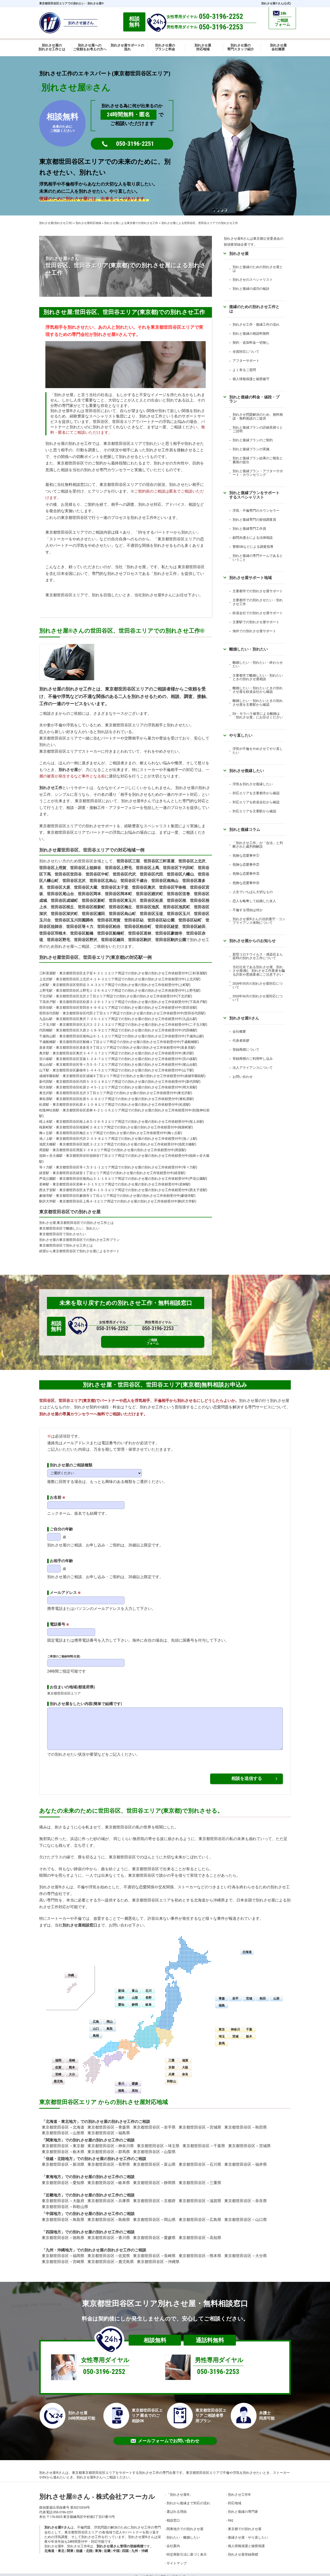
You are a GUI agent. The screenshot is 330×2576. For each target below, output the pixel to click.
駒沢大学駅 (47, 1201)
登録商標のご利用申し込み (253, 1059)
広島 (96, 2017)
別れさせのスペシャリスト (253, 280)
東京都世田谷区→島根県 (108, 2215)
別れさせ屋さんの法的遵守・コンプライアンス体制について (259, 921)
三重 (171, 2056)
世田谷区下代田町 (178, 867)
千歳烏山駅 (47, 1036)
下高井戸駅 (47, 1002)
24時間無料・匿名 (128, 114)
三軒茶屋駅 (47, 973)
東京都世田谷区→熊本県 (200, 2251)
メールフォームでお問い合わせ (165, 2436)
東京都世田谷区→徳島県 (63, 2233)
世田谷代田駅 (49, 1013)
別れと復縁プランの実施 (251, 449)
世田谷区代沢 (124, 874)
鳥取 (109, 2024)
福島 (222, 2001)
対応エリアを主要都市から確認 (256, 793)
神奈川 (235, 2025)
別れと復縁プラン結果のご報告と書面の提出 (258, 460)
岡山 (109, 2017)
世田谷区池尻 (147, 907)
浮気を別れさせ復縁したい (253, 784)
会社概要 (239, 1031)
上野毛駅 (46, 990)
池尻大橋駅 (47, 1144)
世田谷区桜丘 (62, 907)
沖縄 (71, 1971)
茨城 (235, 2032)
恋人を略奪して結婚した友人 (254, 901)
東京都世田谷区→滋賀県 (200, 2196)
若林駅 (44, 1184)
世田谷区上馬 (147, 867)
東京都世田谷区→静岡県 (154, 2178)
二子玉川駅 (47, 1024)
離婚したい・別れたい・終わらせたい (258, 664)
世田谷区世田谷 (68, 874)
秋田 (263, 1994)
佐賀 (58, 2063)
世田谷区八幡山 (180, 874)
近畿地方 (53, 2191)
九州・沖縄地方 (59, 2246)
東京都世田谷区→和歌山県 (65, 2202)
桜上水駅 (46, 1122)
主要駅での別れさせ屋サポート (256, 622)
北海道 (247, 1948)
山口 (96, 2024)
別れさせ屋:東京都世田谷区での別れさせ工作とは (76, 1223)
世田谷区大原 (58, 887)
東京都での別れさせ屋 (244, 2525)
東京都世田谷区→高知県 (200, 2233)
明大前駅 (46, 1087)
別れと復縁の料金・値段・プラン (254, 399)
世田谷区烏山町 (122, 913)
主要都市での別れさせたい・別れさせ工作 (258, 602)
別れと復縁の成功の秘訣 (251, 289)
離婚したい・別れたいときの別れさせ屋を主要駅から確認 (258, 702)
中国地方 (53, 2209)
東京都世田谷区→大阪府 (63, 2196)
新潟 (121, 1986)
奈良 (185, 2070)
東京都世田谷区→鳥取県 (63, 2215)
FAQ (230, 2516)
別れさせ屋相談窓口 (79, 1921)
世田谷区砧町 (190, 920)
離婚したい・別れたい (248, 649)
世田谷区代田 (151, 874)
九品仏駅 (46, 1019)
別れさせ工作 (50, 787)
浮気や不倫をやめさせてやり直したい (258, 750)
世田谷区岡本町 (118, 894)
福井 (121, 1993)
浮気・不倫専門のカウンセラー (256, 510)
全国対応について (246, 352)
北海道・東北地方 (61, 2117)
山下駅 (44, 1070)
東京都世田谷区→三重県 (200, 2178)
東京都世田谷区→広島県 (200, 2215)
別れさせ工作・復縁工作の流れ (256, 324)
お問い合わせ (243, 1077)
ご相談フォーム (194, 1326)
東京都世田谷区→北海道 (63, 2123)
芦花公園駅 (47, 1179)
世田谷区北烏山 (103, 880)
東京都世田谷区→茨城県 (249, 2141)
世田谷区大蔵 (85, 887)
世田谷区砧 (134, 920)
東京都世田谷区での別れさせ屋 (70, 1211)
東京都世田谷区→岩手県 (154, 2123)
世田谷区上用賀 (52, 867)
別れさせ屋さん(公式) (276, 3)
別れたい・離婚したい (183, 2533)
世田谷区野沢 (85, 939)
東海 (98, 2547)
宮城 (249, 1994)
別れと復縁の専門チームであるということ (258, 557)
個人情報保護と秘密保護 (246, 2542)
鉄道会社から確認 (266, 802)
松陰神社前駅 (49, 1110)
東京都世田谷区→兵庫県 (108, 2196)
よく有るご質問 (244, 370)
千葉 (249, 2025)
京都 (171, 2063)
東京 (222, 2025)
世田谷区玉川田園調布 (74, 920)
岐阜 (148, 2000)
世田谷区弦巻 (178, 894)
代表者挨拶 (241, 1040)
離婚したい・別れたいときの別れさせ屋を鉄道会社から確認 (258, 690)
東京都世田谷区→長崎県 (154, 2251)
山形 (276, 1994)
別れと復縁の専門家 (243, 2508)
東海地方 (53, 2173)
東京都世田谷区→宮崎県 (63, 2257)
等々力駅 (46, 1167)
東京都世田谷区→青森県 (108, 2123)
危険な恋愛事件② (246, 864)
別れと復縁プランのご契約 (253, 440)
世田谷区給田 (193, 926)
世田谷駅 (46, 1007)
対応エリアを (243, 802)
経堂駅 (44, 1173)
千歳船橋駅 (47, 1042)
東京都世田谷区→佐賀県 (108, 2251)
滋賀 (185, 2056)
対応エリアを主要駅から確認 (254, 811)
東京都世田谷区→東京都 (63, 2141)
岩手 (235, 1994)
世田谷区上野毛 (118, 867)
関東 (70, 2547)
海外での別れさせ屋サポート (254, 631)
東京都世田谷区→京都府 (154, 2196)
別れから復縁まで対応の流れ (188, 2499)
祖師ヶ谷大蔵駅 (51, 1156)
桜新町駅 (46, 1127)
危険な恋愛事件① (246, 855)
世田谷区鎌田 (112, 939)
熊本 (72, 2063)
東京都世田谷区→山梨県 (154, 2147)
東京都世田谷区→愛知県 (63, 2178)
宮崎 (58, 2070)
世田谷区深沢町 (64, 913)
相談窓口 (173, 2516)
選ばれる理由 (177, 2508)
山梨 (135, 1993)
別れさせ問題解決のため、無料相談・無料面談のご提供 (258, 416)
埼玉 (222, 2032)
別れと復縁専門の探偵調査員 (254, 519)
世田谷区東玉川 (122, 900)
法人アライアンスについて (253, 1068)
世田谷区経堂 (166, 926)
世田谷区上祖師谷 (85, 867)
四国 (125, 2547)
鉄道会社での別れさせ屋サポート (258, 613)
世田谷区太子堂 (114, 887)
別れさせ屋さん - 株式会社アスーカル (97, 2492)
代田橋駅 (46, 1030)
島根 (96, 2031)
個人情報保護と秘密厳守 (251, 379)
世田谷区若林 (139, 933)
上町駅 (44, 985)
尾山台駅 (46, 1064)
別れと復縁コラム (244, 829)
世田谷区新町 (93, 900)
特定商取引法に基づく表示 (187, 2550)
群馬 (222, 2039)
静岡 (135, 2000)
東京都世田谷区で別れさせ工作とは (66, 1245)
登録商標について (246, 1050)
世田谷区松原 (151, 900)
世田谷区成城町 (64, 900)
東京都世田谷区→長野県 (108, 2160)
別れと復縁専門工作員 (249, 529)
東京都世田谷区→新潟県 (63, 2160)
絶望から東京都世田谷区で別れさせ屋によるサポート (79, 1251)
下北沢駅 (46, 996)
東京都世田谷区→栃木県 (63, 2147)
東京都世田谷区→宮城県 (200, 2123)
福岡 (58, 2056)
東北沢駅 (46, 1093)
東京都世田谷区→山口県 (245, 2215)
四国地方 (53, 2228)
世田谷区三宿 (128, 861)
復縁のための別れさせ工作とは (254, 308)
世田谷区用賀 (108, 920)
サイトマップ (177, 2559)
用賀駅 (44, 1150)
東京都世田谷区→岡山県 (154, 2215)
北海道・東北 (54, 2547)
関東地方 (53, 2136)
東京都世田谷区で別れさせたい (62, 1234)
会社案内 (173, 2542)
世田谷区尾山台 (60, 894)
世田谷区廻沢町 (149, 894)
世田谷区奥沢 (143, 887)
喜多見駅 (46, 1047)
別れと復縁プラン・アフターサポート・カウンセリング (258, 473)
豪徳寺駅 (46, 1196)
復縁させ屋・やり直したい (248, 2533)
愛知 (121, 2000)
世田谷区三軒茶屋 (159, 861)
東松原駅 (46, 1099)
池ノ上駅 (46, 1139)
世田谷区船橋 (81, 933)
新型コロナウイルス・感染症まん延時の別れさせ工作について (258, 956)
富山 (135, 1986)
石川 (148, 1986)
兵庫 (171, 2070)
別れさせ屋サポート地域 (250, 577)
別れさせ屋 (63, 394)
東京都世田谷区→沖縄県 (158, 2257)
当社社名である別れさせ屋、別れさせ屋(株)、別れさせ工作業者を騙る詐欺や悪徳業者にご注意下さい (259, 970)
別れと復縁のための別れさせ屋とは (258, 268)
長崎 (72, 2056)
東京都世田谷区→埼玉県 (158, 2141)
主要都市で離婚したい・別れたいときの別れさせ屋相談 (258, 677)
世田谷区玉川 (178, 913)
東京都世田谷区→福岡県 (63, 2251)
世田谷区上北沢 (191, 861)
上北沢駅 (46, 979)
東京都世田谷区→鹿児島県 (110, 2257)
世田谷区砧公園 (161, 920)
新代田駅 (46, 1082)
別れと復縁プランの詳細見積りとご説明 (258, 429)
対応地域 (234, 2499)
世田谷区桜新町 (91, 907)
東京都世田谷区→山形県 (63, 2128)
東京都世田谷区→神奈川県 (110, 2141)
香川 (121, 2079)
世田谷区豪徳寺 (168, 933)
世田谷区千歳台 (133, 880)
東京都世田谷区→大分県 (245, 2251)
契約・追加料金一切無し (251, 342)
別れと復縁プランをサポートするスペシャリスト (254, 495)
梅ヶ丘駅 (46, 1133)
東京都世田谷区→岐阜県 (108, 2178)
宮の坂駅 (46, 1059)
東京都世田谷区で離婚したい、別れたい (69, 1228)
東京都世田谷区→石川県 (200, 2160)
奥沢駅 (44, 1053)
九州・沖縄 (139, 2547)
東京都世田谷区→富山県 (154, 2160)
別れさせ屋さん (244, 1018)
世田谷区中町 (97, 874)
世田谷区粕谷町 (137, 926)
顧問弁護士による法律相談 (253, 538)
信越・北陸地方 (59, 2154)
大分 (72, 2070)
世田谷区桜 (176, 900)
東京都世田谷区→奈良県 (245, 2196)
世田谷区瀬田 (93, 913)
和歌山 (171, 2077)
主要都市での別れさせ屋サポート (258, 591)
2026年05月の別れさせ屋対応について (258, 985)
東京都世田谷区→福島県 (108, 2128)
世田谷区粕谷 (108, 926)
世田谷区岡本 (89, 894)
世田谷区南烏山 (164, 880)
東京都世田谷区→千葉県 (204, 2141)
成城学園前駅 (49, 1076)
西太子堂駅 (47, 1190)
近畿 (107, 2547)
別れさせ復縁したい (246, 770)
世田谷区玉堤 (151, 913)
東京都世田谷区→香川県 (108, 2233)
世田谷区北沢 (74, 880)
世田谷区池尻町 (176, 907)
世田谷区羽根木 (52, 933)
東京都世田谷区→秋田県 (245, 2123)
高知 (135, 2086)
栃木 (249, 2032)
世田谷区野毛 (58, 939)
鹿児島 (58, 2077)
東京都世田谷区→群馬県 (108, 2147)
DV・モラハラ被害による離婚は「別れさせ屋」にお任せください (258, 715)
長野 (148, 1993)
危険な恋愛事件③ (246, 874)
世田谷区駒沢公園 (170, 939)
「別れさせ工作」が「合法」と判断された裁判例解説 (258, 844)
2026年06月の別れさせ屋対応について (258, 998)
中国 (116, 2547)
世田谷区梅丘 (120, 907)
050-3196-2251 (135, 143)
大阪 (185, 2063)
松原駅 (44, 1104)
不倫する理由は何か (248, 910)
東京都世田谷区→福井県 (245, 2160)
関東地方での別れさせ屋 (185, 2525)
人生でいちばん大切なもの (253, 892)
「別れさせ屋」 (180, 2490)
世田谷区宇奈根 (172, 887)
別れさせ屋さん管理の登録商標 (119, 2542)
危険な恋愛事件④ (246, 883)
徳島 (121, 2086)
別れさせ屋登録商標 (243, 2550)
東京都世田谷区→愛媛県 (154, 2233)
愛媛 (135, 2079)
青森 (222, 1994)
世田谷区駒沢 (139, 939)
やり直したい (240, 735)
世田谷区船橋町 (110, 933)
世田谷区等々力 (79, 926)
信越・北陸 (84, 2547)
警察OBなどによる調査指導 (253, 547)
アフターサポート (246, 361)
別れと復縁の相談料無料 (251, 333)
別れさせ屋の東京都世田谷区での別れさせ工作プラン (79, 1240)
